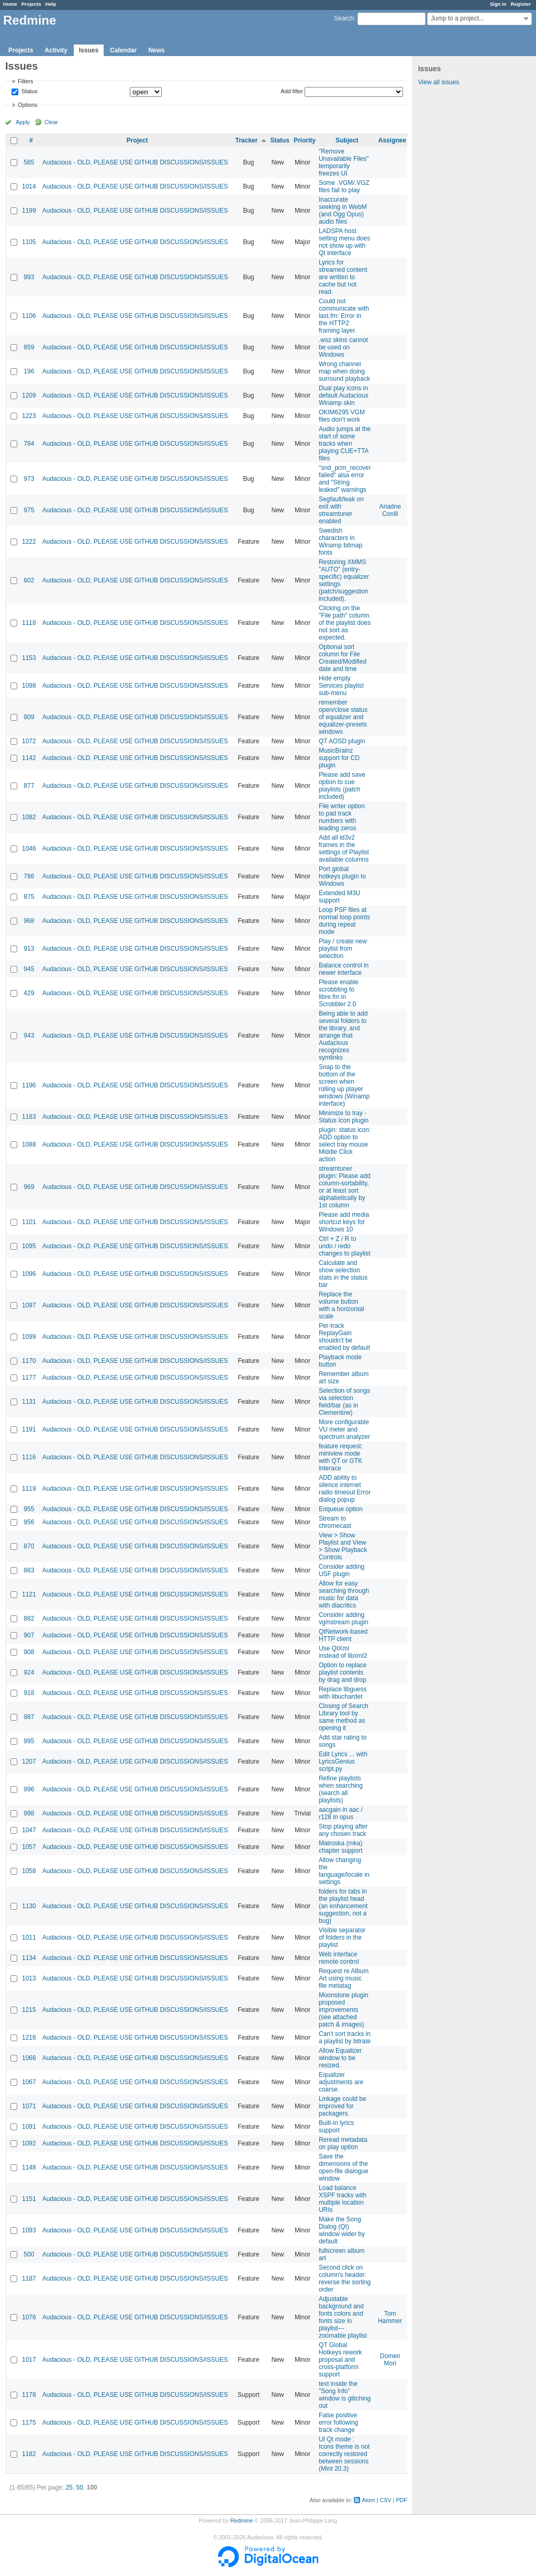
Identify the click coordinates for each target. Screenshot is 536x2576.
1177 (29, 1377)
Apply (23, 122)
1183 (29, 1116)
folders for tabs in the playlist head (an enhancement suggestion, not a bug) (343, 1906)
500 (29, 2254)
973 (29, 478)
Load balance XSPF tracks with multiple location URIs (342, 2199)
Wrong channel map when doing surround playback (344, 371)
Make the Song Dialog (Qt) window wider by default (342, 2230)
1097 (29, 1305)
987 (29, 1717)
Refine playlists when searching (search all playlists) (341, 1789)
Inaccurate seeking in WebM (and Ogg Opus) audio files (343, 210)
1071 (29, 2106)
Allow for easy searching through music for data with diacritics (344, 1594)
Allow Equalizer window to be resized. (340, 2058)
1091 (29, 2126)
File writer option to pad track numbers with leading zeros (342, 817)
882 (29, 1618)
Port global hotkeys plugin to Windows (342, 876)
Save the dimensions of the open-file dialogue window (343, 2167)
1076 (29, 2317)
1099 (29, 1336)
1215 (29, 2009)
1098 (29, 685)
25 (68, 2487)
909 (29, 717)
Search (344, 18)
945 (29, 969)
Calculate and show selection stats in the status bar (343, 1274)
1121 (29, 1594)
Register (521, 4)
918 (29, 1693)
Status (29, 92)
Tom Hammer (390, 2317)
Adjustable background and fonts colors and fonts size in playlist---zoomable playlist (343, 2317)
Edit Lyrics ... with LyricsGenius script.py (343, 1762)
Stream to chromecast (335, 1522)
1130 (29, 1906)
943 (29, 1035)
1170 (29, 1360)
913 (29, 948)
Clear (51, 122)
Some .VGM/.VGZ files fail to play (344, 186)
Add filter (292, 91)
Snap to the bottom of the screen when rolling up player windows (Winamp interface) (344, 1085)
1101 (29, 1222)
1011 (29, 1937)
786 (29, 876)
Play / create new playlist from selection (343, 949)
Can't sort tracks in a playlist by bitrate (345, 2037)
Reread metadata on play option (343, 2143)
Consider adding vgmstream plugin (343, 1618)
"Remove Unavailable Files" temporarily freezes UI (344, 162)
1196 (29, 1085)
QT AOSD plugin (342, 741)
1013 (29, 1978)
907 (29, 1635)
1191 (29, 1429)
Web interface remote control (339, 1958)
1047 (29, 1830)
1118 (29, 622)
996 (29, 1789)
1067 (29, 2082)
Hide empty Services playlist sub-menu (341, 686)
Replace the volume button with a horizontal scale (341, 1305)
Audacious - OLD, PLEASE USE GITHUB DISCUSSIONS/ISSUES (135, 162)
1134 (29, 1958)
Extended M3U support (339, 896)
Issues (88, 50)
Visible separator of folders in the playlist (342, 1937)
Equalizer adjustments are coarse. (341, 2082)
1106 (29, 316)
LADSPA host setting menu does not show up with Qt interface (344, 242)
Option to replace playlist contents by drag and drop (342, 1672)
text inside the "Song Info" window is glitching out (345, 2394)
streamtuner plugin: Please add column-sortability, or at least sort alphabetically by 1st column (345, 1187)
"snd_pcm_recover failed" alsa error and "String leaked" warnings (345, 478)
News (156, 50)
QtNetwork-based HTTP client (343, 1635)
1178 (29, 2394)
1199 (29, 210)
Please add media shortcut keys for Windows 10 (344, 1222)
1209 (29, 395)
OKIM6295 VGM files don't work (342, 416)
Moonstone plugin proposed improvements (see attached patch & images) (343, 2009)
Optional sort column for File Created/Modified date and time (342, 658)
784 (29, 443)
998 (29, 1813)
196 (29, 371)
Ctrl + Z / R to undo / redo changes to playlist (345, 1246)
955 (29, 1509)
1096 (29, 1274)
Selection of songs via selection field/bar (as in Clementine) (344, 1401)
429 (29, 993)
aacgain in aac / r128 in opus (341, 1813)
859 (29, 347)
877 (29, 785)
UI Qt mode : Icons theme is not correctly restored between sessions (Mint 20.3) (344, 2454)
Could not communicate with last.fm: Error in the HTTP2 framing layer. (344, 316)
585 (29, 162)
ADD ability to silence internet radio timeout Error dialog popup (345, 1488)
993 (29, 277)
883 (29, 1570)
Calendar (123, 50)
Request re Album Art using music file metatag (343, 1978)
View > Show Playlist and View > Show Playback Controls (343, 1546)
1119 (29, 1488)
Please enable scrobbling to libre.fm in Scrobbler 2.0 (339, 993)
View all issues (438, 82)
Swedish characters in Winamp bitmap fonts (340, 541)
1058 (29, 1871)
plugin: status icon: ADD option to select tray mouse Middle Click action (345, 1144)
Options (27, 105)
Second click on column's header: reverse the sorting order (345, 2278)
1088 (29, 1144)
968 (29, 920)
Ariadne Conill (390, 510)
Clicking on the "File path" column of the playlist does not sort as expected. (345, 622)
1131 (29, 1401)
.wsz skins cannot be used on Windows (343, 347)
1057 (29, 1847)
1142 (29, 758)
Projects (31, 4)
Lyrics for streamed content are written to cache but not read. (343, 277)
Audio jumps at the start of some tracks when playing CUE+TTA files (345, 443)
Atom (368, 2500)
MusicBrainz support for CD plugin (339, 758)
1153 (29, 658)
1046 (29, 848)
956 (29, 1522)
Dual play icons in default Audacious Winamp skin (343, 395)
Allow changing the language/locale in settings (344, 1871)
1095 (29, 1246)
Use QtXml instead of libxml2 (343, 1652)
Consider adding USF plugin (341, 1570)
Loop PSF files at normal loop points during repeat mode (344, 920)
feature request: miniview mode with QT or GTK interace (341, 1457)
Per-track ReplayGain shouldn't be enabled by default (344, 1336)
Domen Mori (390, 2359)
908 (29, 1652)
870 (29, 1546)
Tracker (246, 140)
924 (29, 1672)
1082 (29, 817)
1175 (29, 2422)
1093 (29, 2230)
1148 (29, 2167)
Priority (305, 140)
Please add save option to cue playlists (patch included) (342, 785)
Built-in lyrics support (336, 2126)
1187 (29, 2278)
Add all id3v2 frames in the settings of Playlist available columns (344, 848)
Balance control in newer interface (343, 969)
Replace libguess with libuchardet (342, 1693)
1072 (29, 741)
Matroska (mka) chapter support (340, 1847)
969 (29, 1187)
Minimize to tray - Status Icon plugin (343, 1116)
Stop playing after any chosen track (343, 1830)
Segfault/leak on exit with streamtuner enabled (341, 510)
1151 (29, 2199)
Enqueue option (341, 1509)
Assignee (392, 140)
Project (137, 140)
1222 (29, 541)
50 (79, 2487)
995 (29, 1741)
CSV (385, 2500)
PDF (401, 2500)
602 (29, 580)
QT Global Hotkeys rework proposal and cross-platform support (340, 2359)
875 (29, 896)
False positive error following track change (338, 2423)
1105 (29, 242)
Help (51, 4)
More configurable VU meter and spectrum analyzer (344, 1429)
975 (29, 510)
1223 (29, 416)
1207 (29, 1761)
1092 (29, 2143)
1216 (29, 2037)
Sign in (498, 4)
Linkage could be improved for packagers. (342, 2106)
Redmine (241, 2520)
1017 (29, 2359)
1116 (29, 1457)
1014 (29, 186)
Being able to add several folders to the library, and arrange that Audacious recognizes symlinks (343, 1035)
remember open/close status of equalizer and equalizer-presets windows (343, 717)
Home (10, 4)
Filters (25, 81)
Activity (55, 50)
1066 (29, 2058)
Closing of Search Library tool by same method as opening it (343, 1717)
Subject (347, 140)
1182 (29, 2454)
